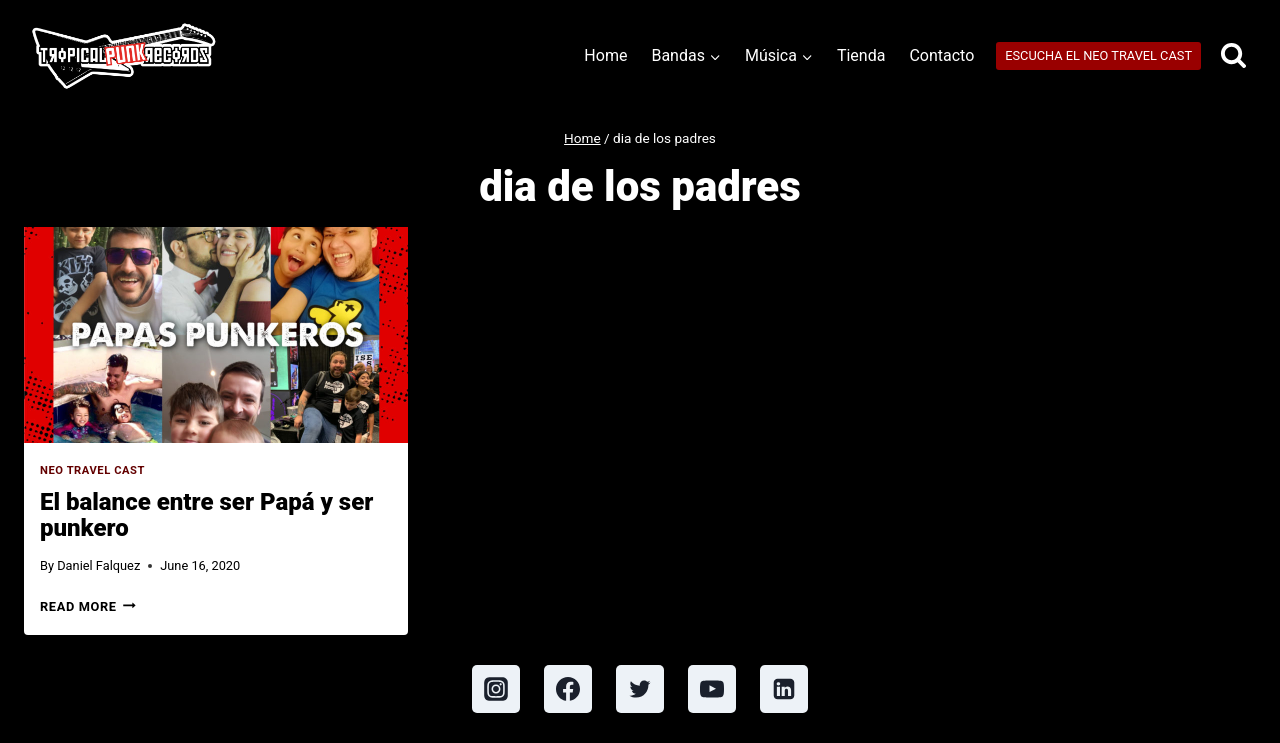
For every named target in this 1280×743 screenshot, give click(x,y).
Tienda (861, 55)
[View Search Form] (1233, 56)
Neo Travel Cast (92, 470)
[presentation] (216, 335)
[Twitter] (640, 689)
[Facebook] (568, 689)
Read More (88, 606)
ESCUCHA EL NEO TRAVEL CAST (1098, 55)
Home (605, 55)
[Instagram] (496, 689)
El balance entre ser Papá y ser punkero (206, 515)
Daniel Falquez (98, 565)
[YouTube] (712, 689)
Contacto (941, 55)
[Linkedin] (784, 689)
